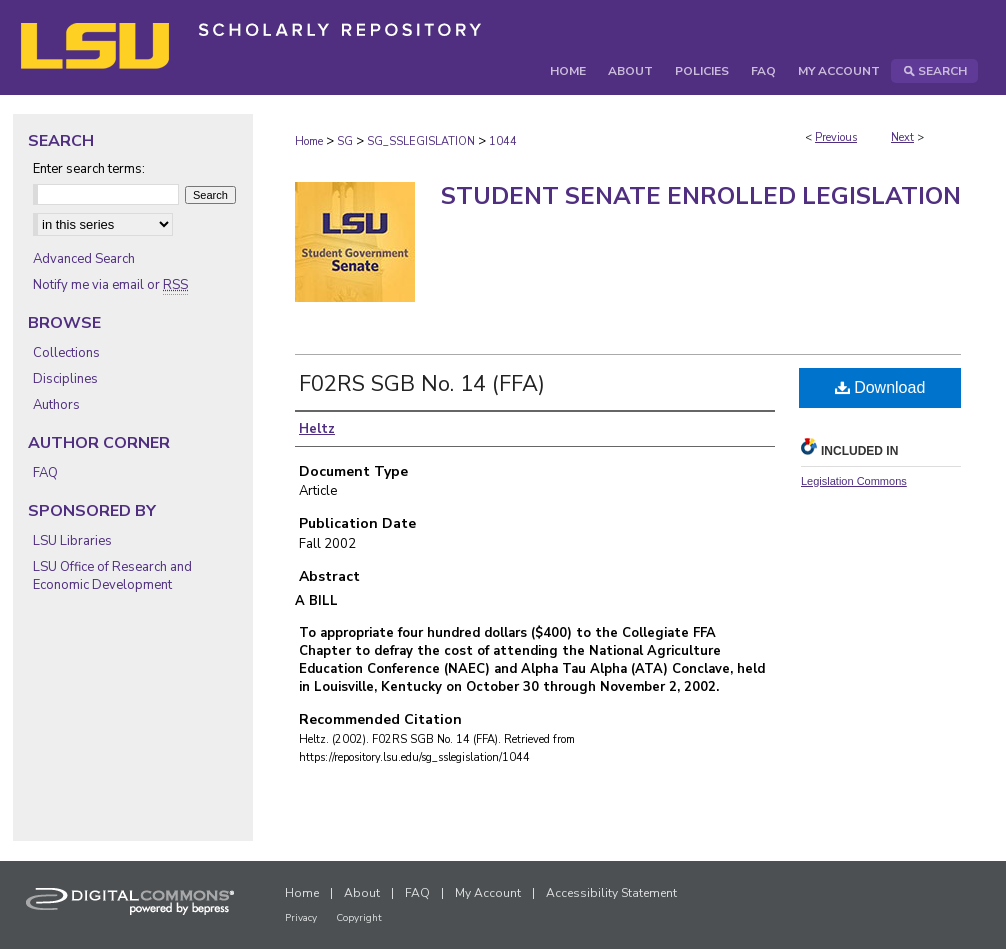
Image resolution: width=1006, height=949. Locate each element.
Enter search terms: (89, 169)
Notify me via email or (110, 285)
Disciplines (65, 379)
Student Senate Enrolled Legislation (701, 196)
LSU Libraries (72, 541)
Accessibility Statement (611, 893)
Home (309, 141)
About (362, 893)
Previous (836, 137)
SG (345, 141)
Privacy (301, 918)
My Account (488, 893)
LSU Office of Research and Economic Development (112, 576)
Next (902, 137)
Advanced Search (84, 259)
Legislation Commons (854, 481)
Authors (56, 405)
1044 (503, 141)
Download (880, 387)
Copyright (359, 918)
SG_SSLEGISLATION (421, 141)
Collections (66, 353)
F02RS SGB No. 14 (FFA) (422, 384)
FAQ (45, 473)
